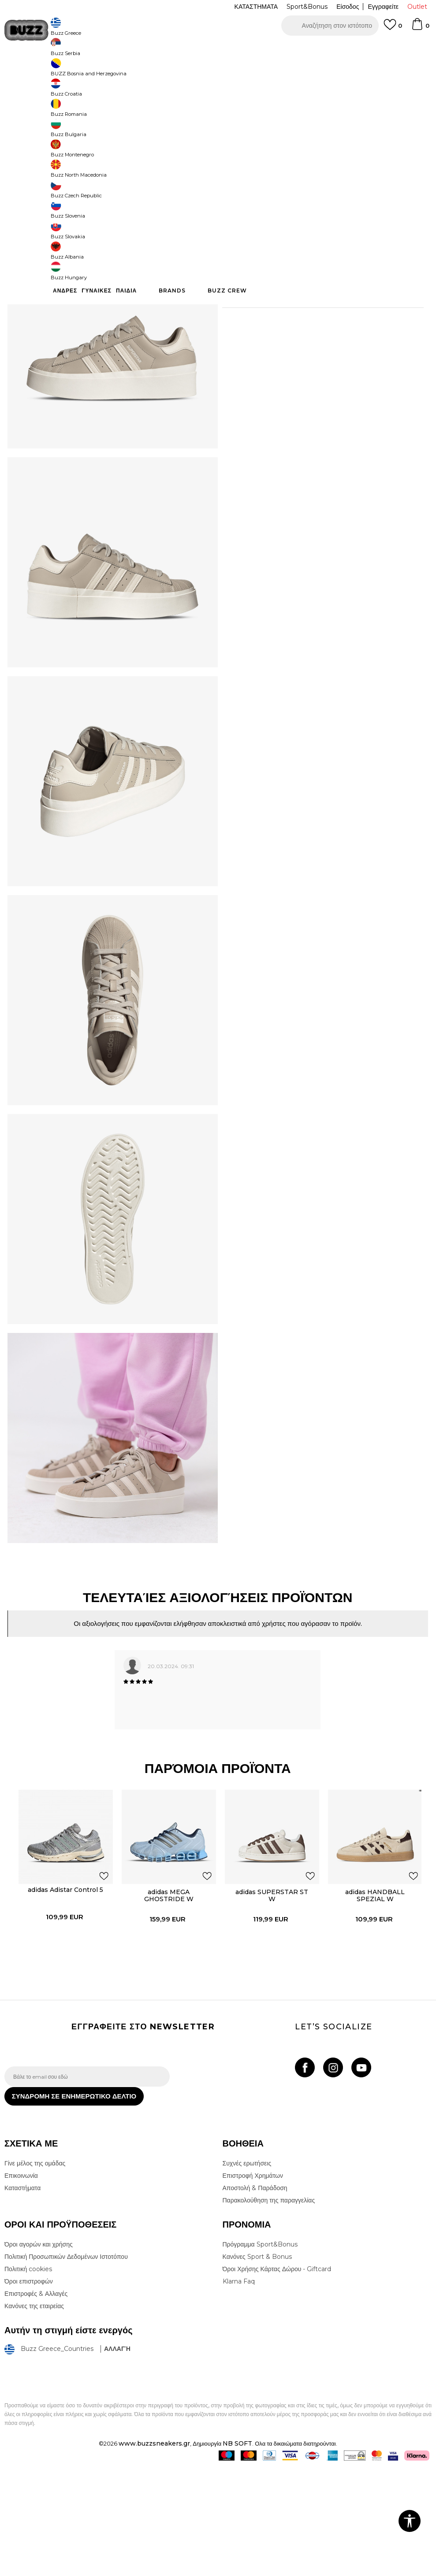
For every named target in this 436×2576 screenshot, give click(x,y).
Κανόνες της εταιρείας (34, 2414)
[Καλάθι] (420, 28)
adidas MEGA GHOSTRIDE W (165, 1990)
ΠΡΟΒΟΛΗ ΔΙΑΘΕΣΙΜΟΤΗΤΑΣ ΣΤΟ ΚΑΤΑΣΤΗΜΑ (318, 369)
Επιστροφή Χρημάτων (253, 2283)
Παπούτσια (102, 70)
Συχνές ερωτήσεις (247, 2271)
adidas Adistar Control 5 (63, 1984)
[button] (330, 25)
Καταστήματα (22, 2296)
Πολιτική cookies (28, 2377)
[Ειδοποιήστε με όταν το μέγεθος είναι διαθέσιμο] (234, 175)
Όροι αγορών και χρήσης (38, 2352)
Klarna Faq (239, 2389)
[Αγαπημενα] (393, 29)
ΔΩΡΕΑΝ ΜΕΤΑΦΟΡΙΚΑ (146, 48)
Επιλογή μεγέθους (246, 161)
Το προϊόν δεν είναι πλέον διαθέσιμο (317, 246)
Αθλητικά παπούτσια (144, 70)
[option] (218, 48)
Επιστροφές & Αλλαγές (35, 2402)
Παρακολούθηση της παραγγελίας (269, 2308)
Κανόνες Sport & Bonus (257, 2365)
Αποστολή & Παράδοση (255, 2296)
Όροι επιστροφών (28, 2389)
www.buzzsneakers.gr (154, 2551)
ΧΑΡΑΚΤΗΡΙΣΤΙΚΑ (318, 340)
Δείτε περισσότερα (296, 48)
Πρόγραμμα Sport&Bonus (260, 2352)
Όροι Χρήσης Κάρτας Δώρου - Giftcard (277, 2377)
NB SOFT (237, 2551)
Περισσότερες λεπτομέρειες (293, 313)
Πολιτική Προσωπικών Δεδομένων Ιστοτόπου (66, 2365)
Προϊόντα (71, 70)
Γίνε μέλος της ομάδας (34, 2271)
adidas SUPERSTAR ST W (269, 1990)
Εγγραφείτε (383, 7)
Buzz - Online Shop (29, 70)
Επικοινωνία (21, 2283)
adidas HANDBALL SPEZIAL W (372, 1990)
